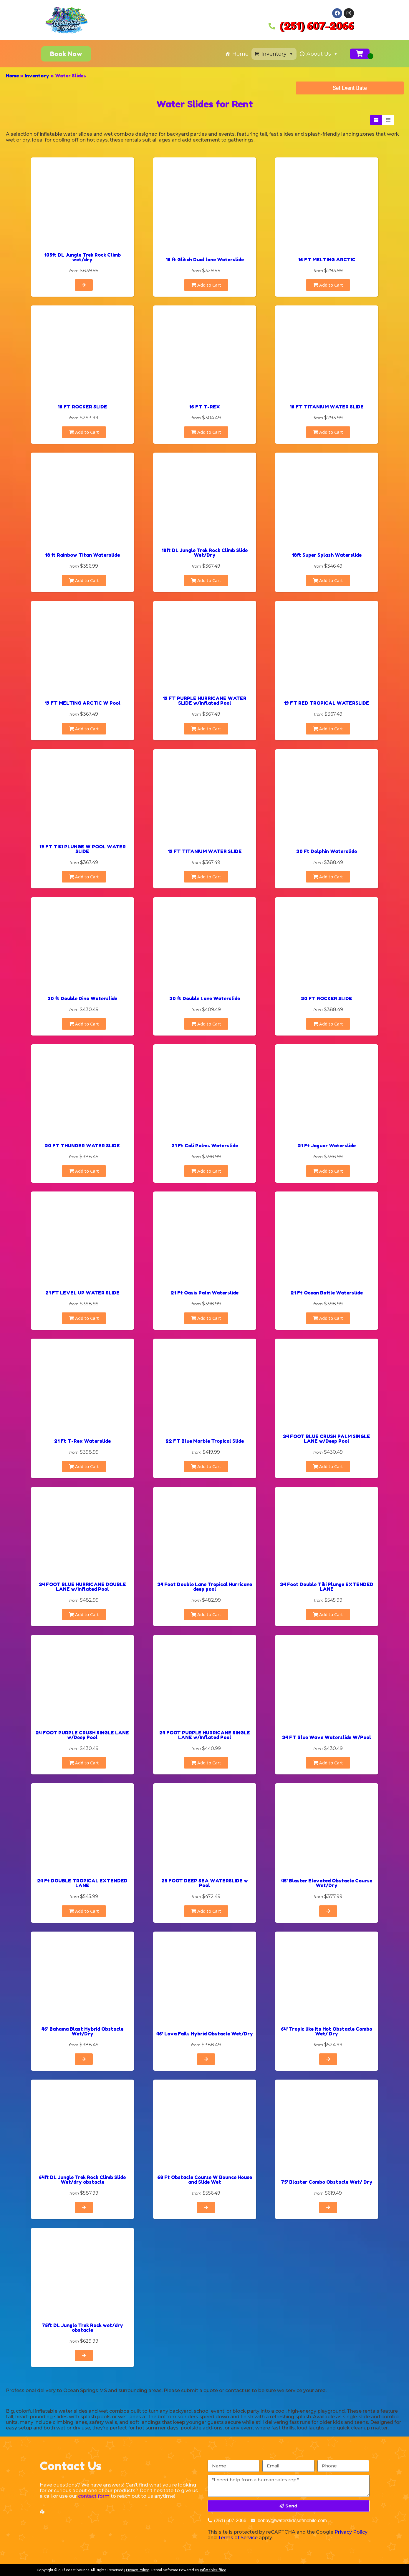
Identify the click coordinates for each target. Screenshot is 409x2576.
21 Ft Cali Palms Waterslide (204, 1146)
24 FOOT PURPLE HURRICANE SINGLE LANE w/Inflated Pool (204, 1735)
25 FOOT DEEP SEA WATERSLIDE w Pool (204, 1883)
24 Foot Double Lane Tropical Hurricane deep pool (204, 1586)
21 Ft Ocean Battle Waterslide (327, 1293)
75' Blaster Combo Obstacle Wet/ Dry (326, 2182)
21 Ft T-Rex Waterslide (82, 1441)
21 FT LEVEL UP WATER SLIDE (82, 1293)
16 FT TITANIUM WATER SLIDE (326, 407)
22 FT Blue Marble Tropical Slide (204, 1441)
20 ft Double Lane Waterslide (204, 998)
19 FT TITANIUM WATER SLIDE (205, 851)
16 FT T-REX (204, 407)
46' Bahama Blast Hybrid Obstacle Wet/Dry (82, 2031)
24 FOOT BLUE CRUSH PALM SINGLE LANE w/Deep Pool (326, 1438)
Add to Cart (206, 285)
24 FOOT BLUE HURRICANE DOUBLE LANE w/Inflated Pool (82, 1586)
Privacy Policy (351, 2532)
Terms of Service (238, 2537)
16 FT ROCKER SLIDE (82, 407)
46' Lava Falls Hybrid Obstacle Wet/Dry (204, 2034)
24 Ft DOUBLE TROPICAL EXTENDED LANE (82, 1883)
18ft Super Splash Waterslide (327, 555)
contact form (94, 2496)
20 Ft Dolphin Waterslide (326, 851)
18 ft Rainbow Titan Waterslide (82, 555)
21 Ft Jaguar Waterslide (327, 1146)
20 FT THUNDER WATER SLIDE (82, 1146)
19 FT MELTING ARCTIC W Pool (82, 703)
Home (240, 54)
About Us (322, 54)
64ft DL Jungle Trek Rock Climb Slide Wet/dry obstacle (82, 2179)
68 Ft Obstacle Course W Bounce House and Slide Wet (204, 2179)
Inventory (277, 54)
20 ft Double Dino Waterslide (82, 998)
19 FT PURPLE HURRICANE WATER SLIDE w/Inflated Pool (204, 700)
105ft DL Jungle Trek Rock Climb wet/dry (82, 257)
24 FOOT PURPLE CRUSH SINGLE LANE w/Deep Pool (82, 1735)
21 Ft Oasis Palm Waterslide (205, 1293)
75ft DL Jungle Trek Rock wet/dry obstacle (82, 2327)
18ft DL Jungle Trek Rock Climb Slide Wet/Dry (204, 552)
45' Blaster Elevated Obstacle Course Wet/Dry (326, 1883)
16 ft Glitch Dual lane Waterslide (204, 259)
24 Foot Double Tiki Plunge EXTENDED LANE (326, 1586)
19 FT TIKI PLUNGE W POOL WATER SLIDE (82, 849)
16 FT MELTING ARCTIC (326, 259)
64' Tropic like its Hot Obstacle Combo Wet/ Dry (326, 2031)
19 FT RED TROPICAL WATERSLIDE (326, 703)
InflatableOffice (213, 2570)
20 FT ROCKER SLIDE (326, 998)
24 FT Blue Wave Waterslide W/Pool (326, 1737)
